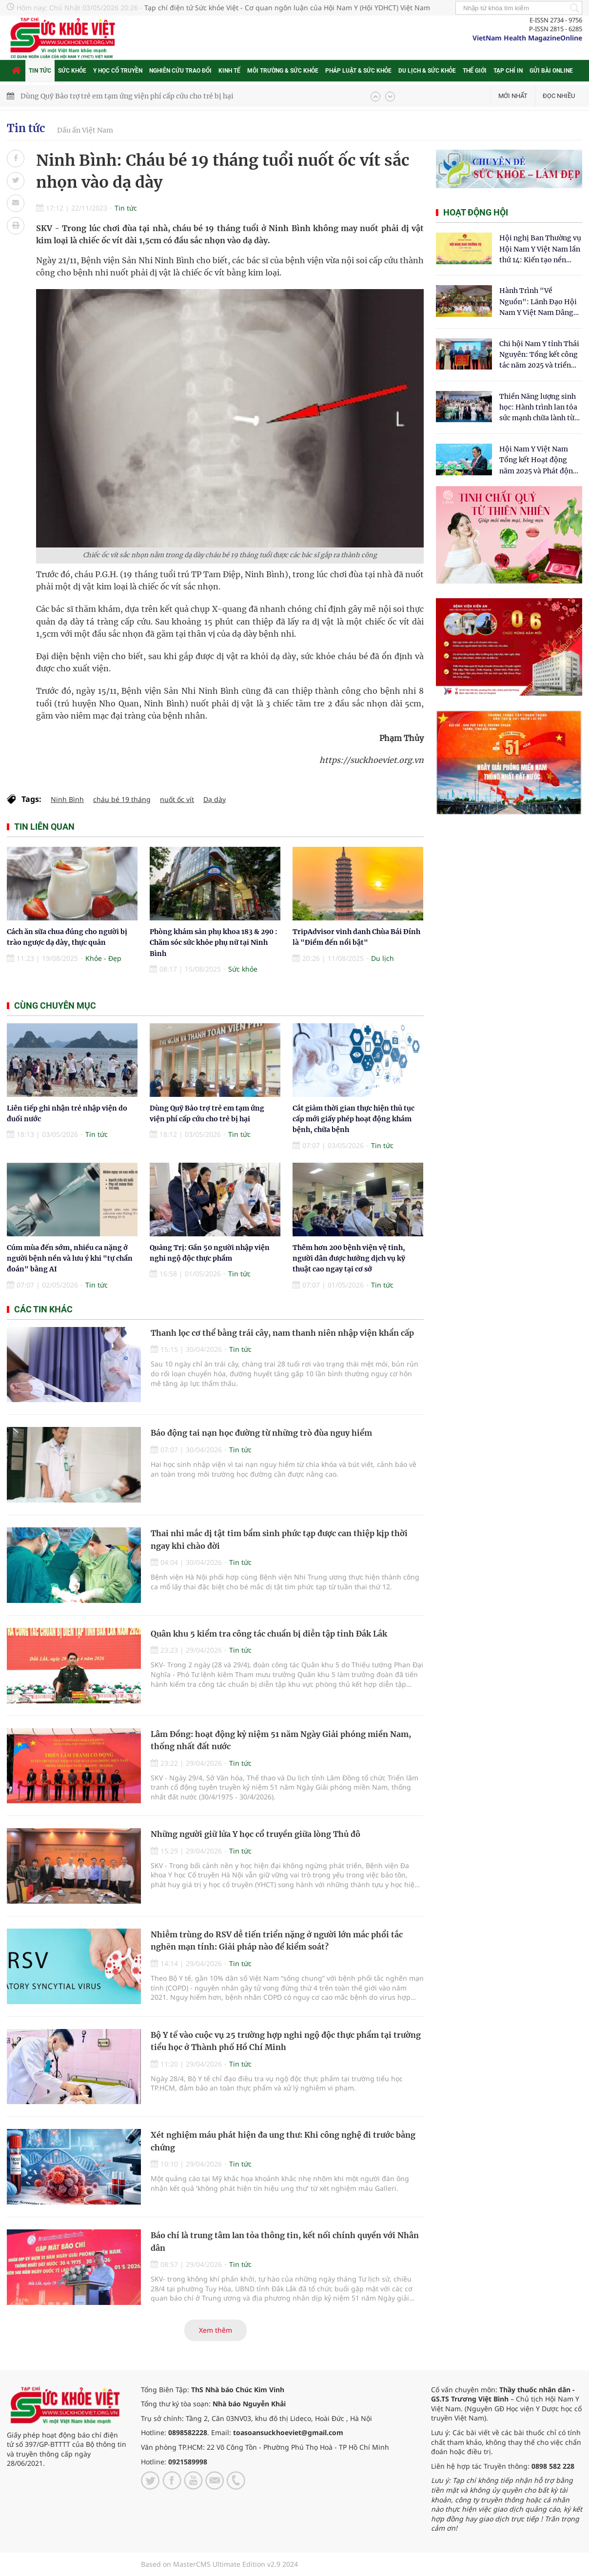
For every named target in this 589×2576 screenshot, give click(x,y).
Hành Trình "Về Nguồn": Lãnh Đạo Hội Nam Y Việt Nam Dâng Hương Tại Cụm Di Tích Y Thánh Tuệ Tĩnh (538, 302)
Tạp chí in (508, 70)
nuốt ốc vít (177, 799)
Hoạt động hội (475, 212)
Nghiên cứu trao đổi (180, 70)
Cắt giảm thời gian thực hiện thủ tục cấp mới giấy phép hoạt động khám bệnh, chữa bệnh (353, 1119)
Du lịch (382, 958)
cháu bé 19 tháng (122, 799)
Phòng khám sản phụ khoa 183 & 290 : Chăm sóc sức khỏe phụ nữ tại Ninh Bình (213, 942)
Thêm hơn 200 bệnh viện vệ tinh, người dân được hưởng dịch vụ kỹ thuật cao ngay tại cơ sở (349, 1258)
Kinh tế (229, 70)
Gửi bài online (551, 70)
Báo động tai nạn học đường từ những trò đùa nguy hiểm (261, 1433)
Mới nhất (513, 95)
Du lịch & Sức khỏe (427, 70)
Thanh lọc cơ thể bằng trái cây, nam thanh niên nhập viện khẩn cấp (282, 1333)
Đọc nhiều (559, 95)
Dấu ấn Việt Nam (85, 130)
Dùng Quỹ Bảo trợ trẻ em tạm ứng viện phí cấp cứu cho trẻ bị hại (127, 96)
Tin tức (40, 70)
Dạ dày (214, 799)
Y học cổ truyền (117, 70)
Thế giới (475, 70)
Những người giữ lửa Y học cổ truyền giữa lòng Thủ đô (255, 1834)
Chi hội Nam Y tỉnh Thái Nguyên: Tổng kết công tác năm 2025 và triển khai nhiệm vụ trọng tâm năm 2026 (539, 355)
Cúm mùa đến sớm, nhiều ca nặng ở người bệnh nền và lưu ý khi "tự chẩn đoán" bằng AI (70, 1258)
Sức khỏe (72, 70)
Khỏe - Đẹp (103, 958)
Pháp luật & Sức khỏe (358, 70)
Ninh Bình (67, 799)
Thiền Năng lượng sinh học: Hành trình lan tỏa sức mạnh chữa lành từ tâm (538, 408)
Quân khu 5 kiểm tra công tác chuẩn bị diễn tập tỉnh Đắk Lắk (269, 1634)
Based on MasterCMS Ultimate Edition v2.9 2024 (219, 2564)
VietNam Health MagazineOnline (527, 37)
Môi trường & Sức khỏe (282, 70)
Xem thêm (215, 2330)
